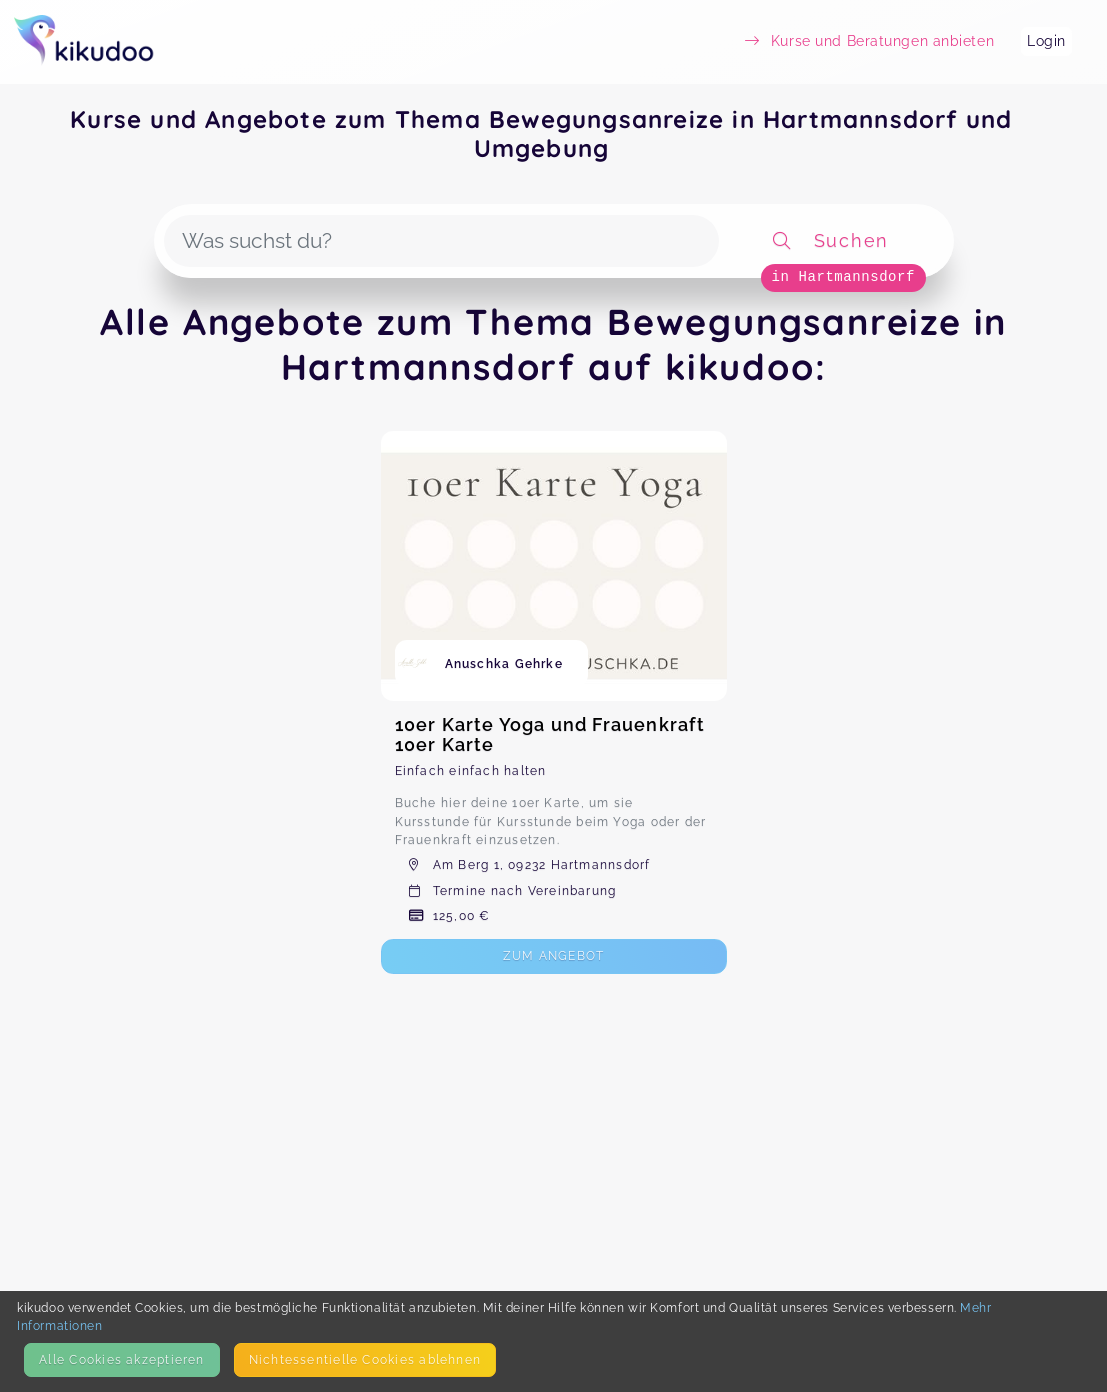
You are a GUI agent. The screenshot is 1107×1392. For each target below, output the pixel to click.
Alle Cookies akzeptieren (121, 1359)
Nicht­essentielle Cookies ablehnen (365, 1359)
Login (1046, 41)
